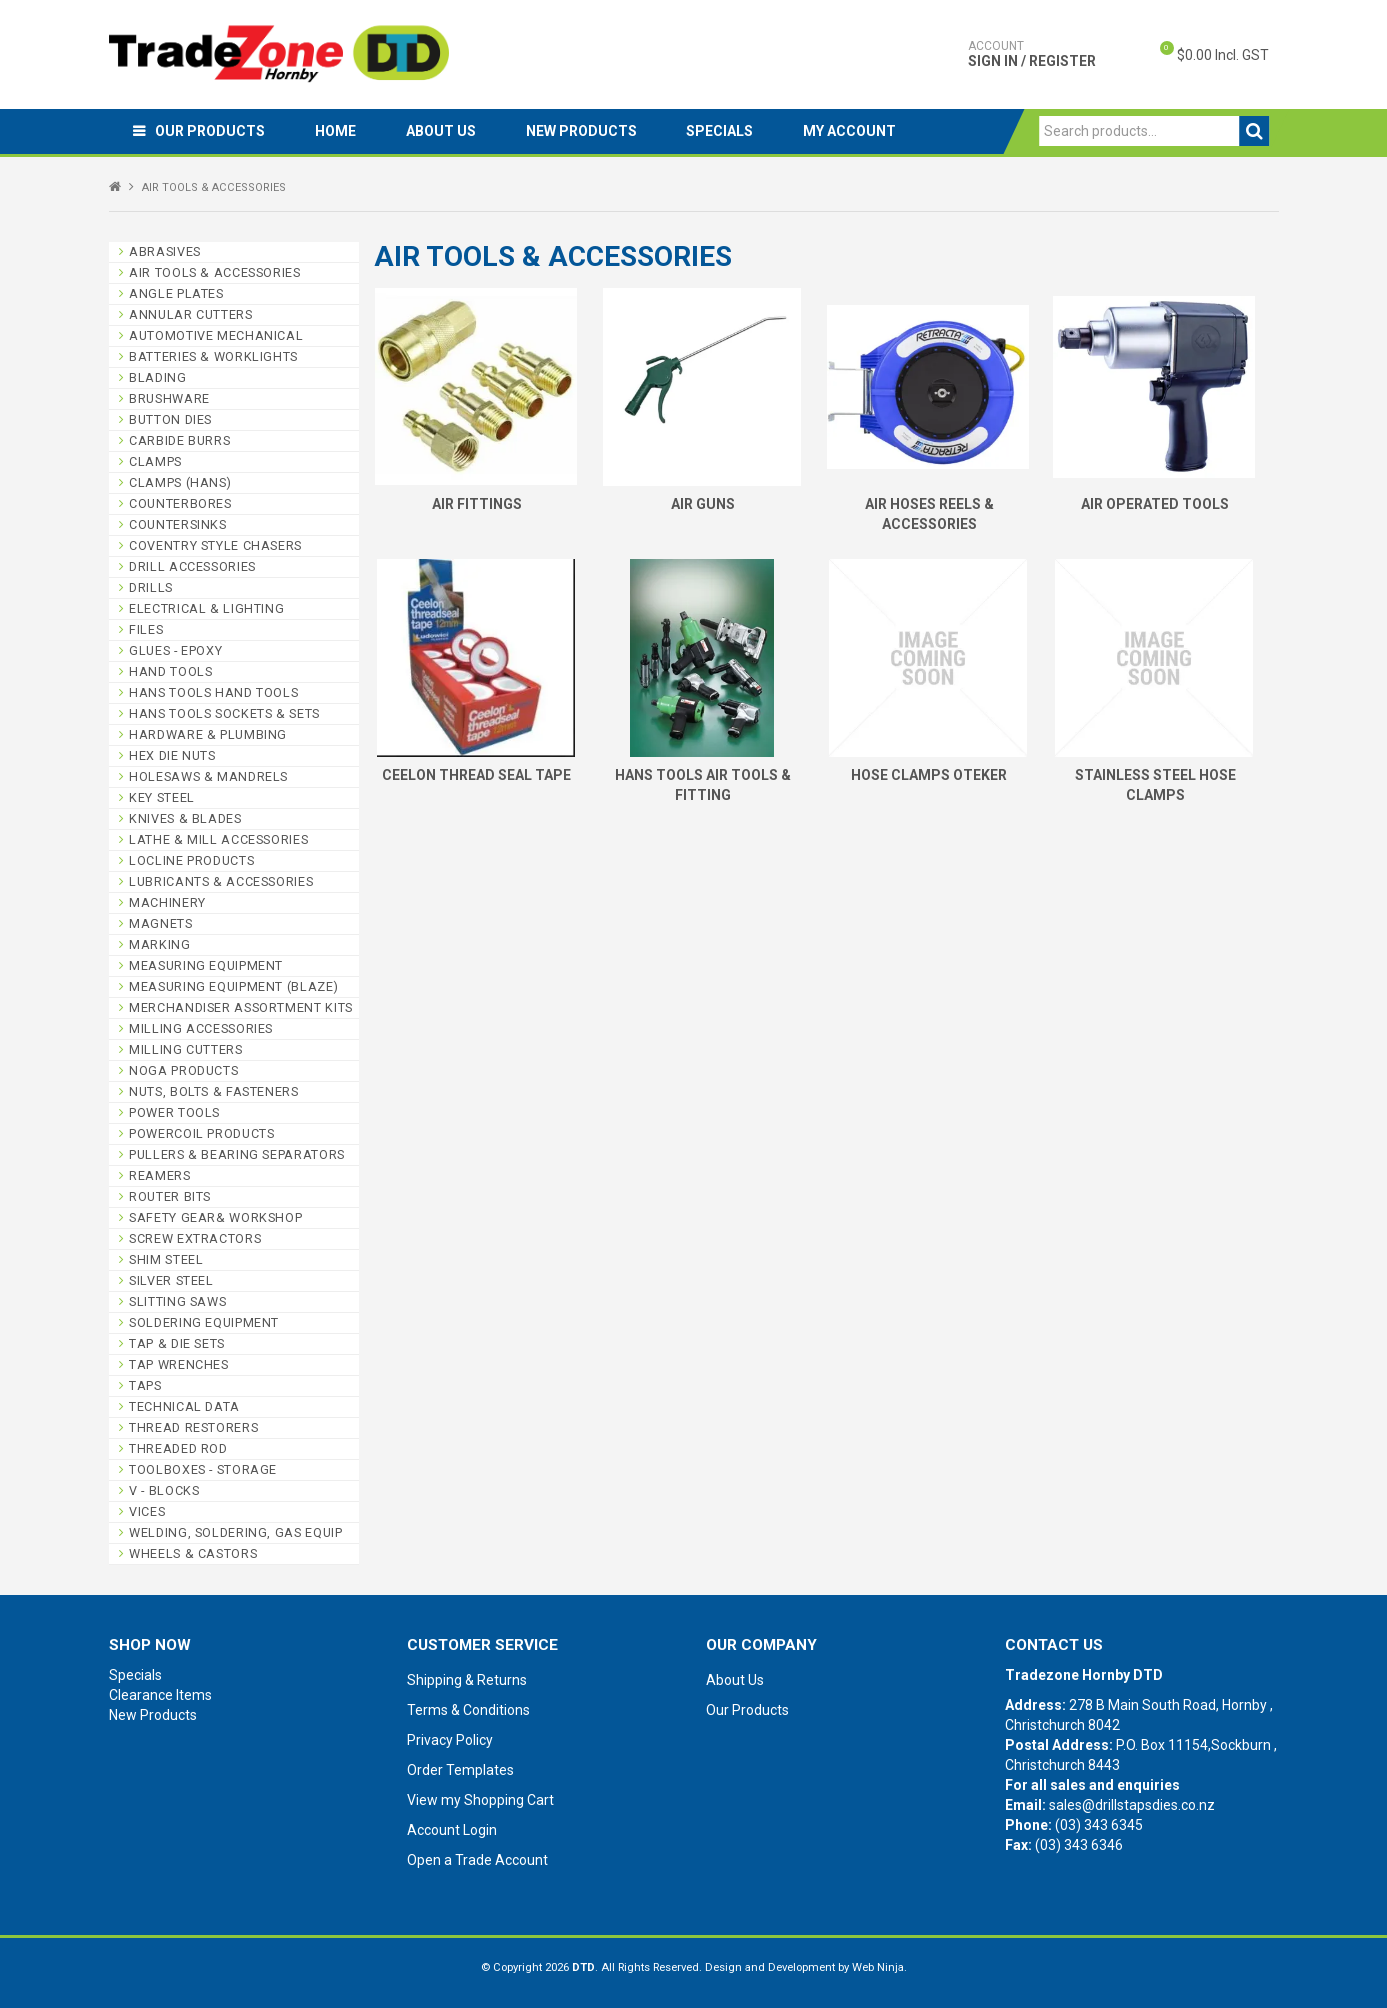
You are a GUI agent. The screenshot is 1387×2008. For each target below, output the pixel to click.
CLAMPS (155, 461)
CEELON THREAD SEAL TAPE (476, 775)
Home (336, 131)
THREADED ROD (178, 1448)
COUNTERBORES (180, 503)
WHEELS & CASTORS (193, 1553)
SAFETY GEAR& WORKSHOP (215, 1217)
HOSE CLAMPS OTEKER (929, 775)
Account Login (452, 1830)
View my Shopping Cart (480, 1800)
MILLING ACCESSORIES (201, 1028)
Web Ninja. (879, 1967)
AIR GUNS (703, 504)
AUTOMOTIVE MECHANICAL (216, 335)
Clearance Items (160, 1695)
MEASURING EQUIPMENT (206, 965)
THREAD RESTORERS (193, 1427)
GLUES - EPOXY (175, 650)
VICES (147, 1511)
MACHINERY (167, 902)
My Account (851, 131)
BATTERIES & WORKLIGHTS (213, 356)
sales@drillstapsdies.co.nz (1132, 1805)
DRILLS (151, 587)
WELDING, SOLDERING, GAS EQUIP (235, 1532)
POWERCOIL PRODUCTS (201, 1133)
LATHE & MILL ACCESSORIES (218, 839)
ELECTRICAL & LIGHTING (206, 608)
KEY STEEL (162, 797)
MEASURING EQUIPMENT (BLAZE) (233, 986)
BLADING (157, 377)
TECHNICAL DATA (184, 1406)
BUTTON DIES (170, 419)
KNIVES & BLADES (185, 818)
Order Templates (460, 1770)
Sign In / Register (1032, 54)
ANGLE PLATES (176, 293)
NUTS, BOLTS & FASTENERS (214, 1091)
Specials (721, 131)
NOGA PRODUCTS (183, 1070)
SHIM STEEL (166, 1259)
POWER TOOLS (174, 1112)
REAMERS (159, 1175)
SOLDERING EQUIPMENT (204, 1322)
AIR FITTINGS (477, 504)
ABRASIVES (165, 251)
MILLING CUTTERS (185, 1049)
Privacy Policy (450, 1740)
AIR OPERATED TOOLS (1155, 504)
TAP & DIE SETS (177, 1343)
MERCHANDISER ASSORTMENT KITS (241, 1007)
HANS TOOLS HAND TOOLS (213, 692)
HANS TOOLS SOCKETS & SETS (224, 713)
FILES (146, 629)
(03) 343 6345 (1099, 1825)
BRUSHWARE (169, 398)
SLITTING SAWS (177, 1301)
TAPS (145, 1385)
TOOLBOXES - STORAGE (203, 1469)
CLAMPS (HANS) (180, 482)
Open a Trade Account (477, 1860)
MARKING (159, 944)
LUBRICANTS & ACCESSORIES (221, 881)
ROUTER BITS (170, 1196)
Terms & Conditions (468, 1710)
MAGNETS (160, 923)
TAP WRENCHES (179, 1364)
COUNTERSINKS (178, 524)
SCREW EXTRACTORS (195, 1238)
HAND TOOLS (170, 671)
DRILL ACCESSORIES (192, 566)
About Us (442, 131)
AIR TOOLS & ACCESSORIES (215, 272)
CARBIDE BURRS (179, 440)
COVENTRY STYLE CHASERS (215, 545)
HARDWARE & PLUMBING (208, 734)
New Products (582, 131)
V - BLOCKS (164, 1490)
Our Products (211, 131)
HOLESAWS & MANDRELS (208, 776)
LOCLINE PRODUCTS (191, 860)
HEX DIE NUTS (172, 755)
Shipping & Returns (467, 1680)
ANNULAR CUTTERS (190, 314)
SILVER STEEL (171, 1280)
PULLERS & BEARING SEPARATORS (237, 1154)
